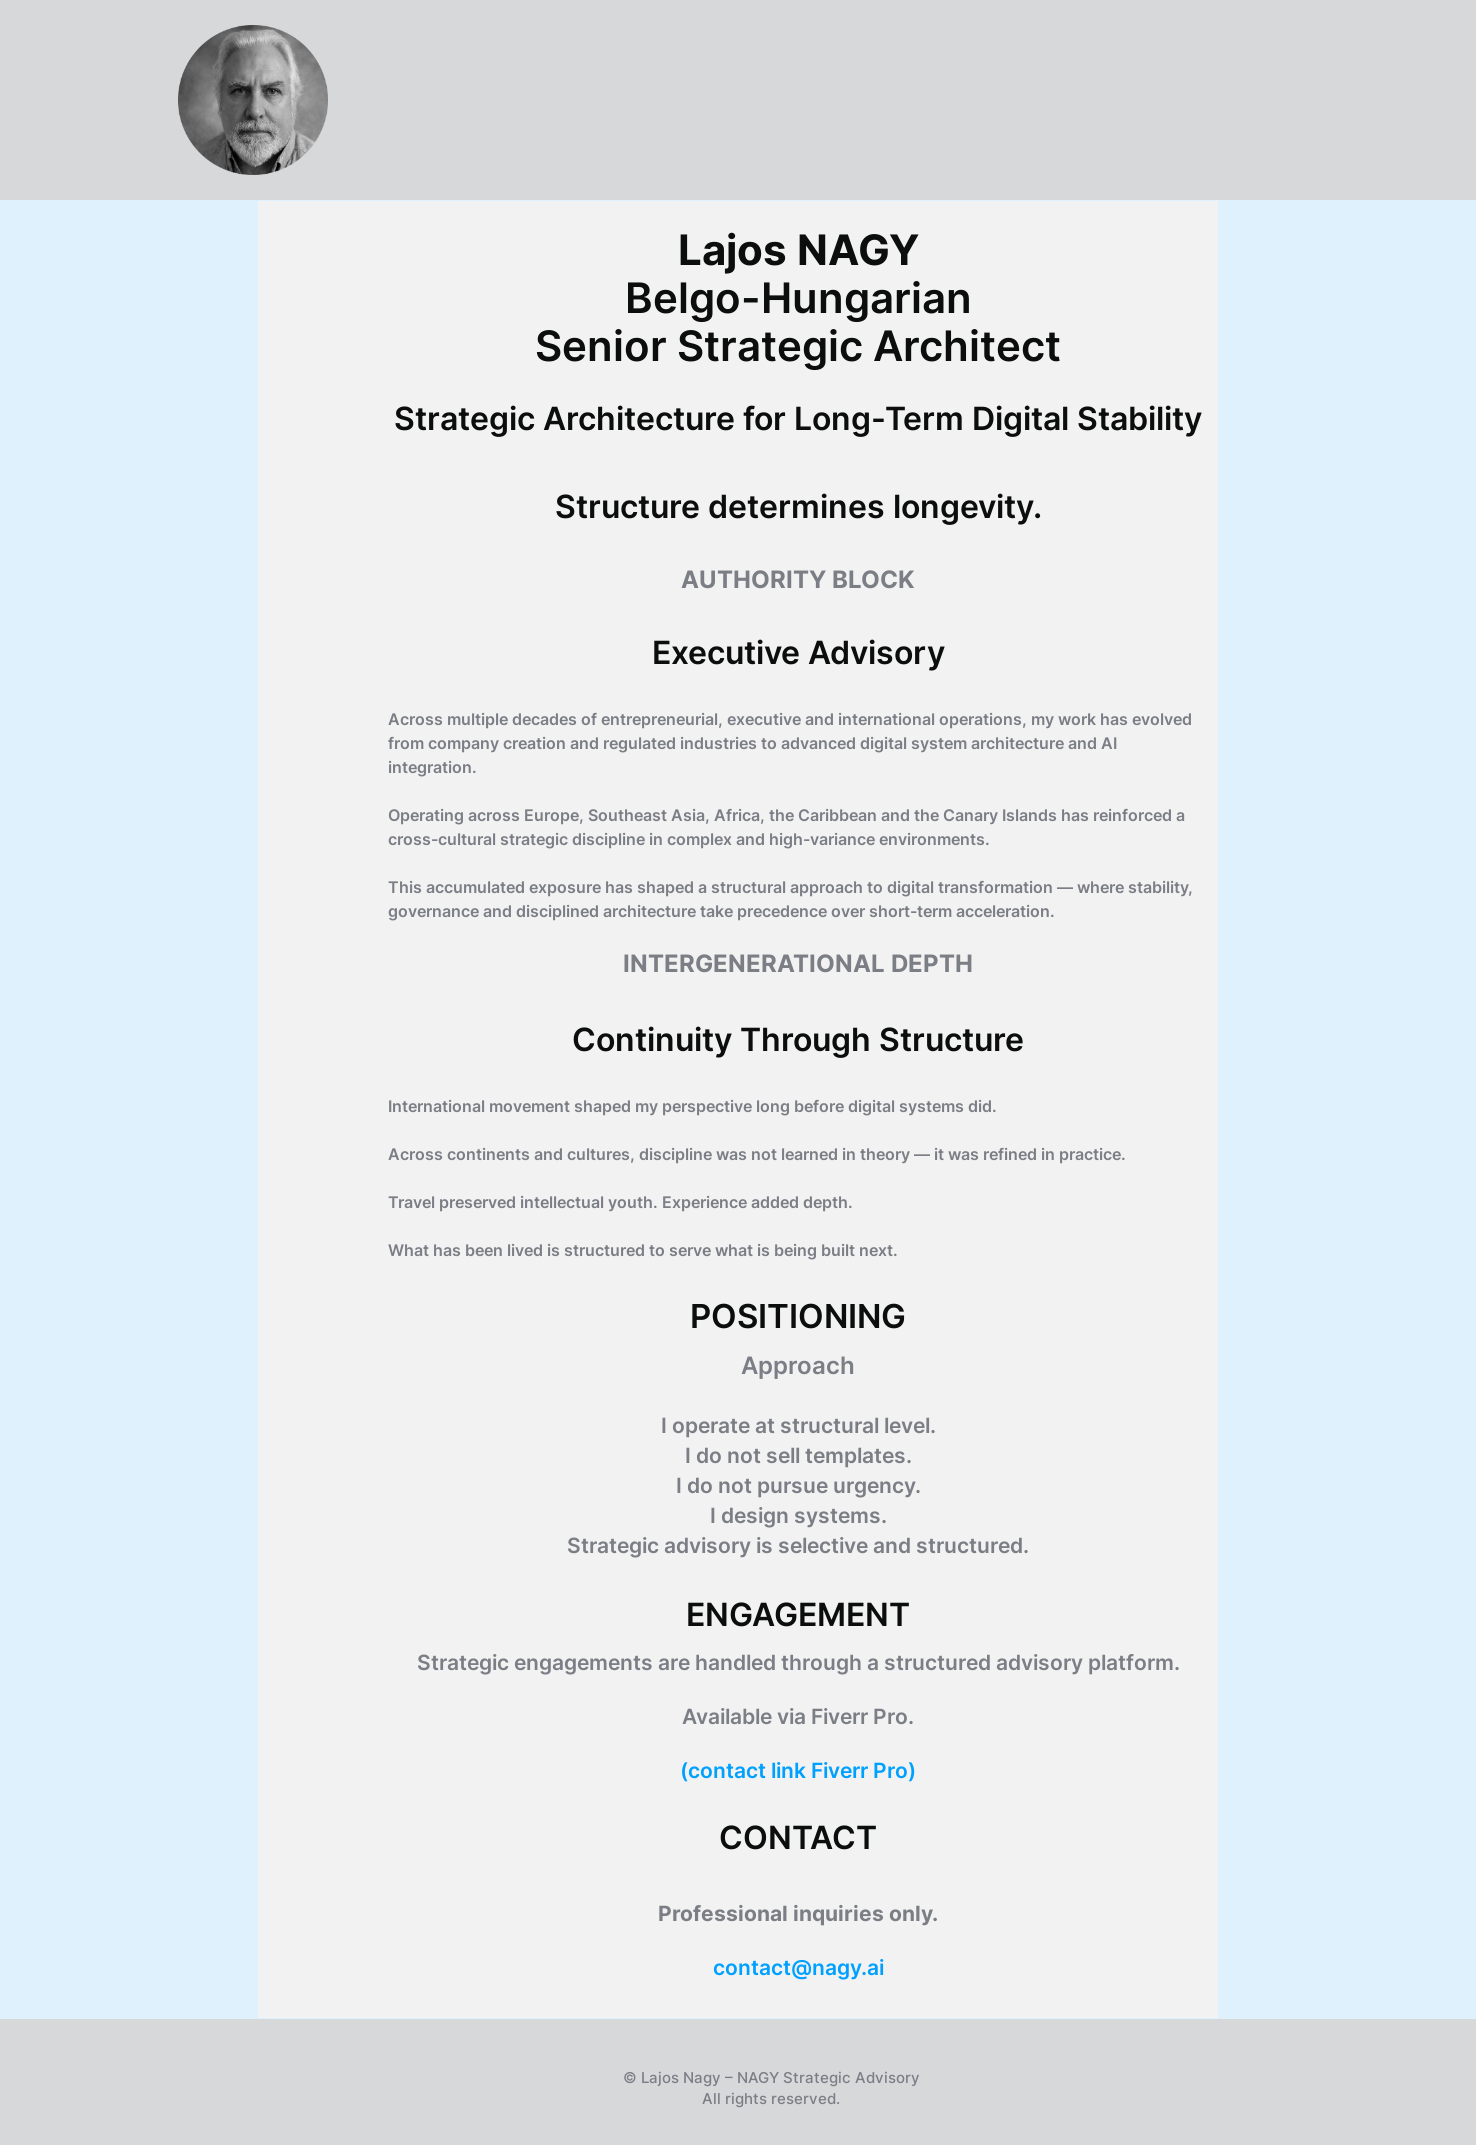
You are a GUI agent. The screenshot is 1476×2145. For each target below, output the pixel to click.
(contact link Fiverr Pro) (798, 1770)
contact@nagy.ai (798, 1967)
